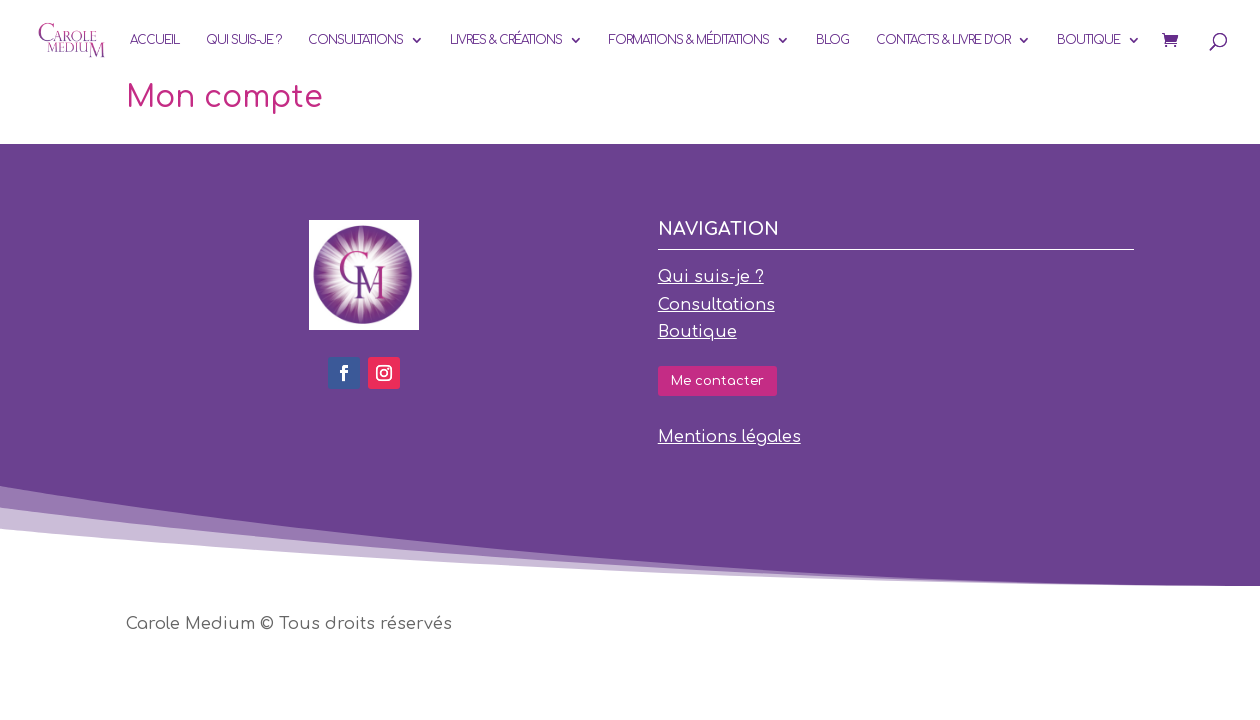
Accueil (154, 40)
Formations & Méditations (689, 40)
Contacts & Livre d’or (943, 40)
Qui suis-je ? (243, 40)
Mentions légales (729, 437)
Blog (832, 40)
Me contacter (717, 381)
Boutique (1088, 40)
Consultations (355, 40)
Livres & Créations (506, 40)
